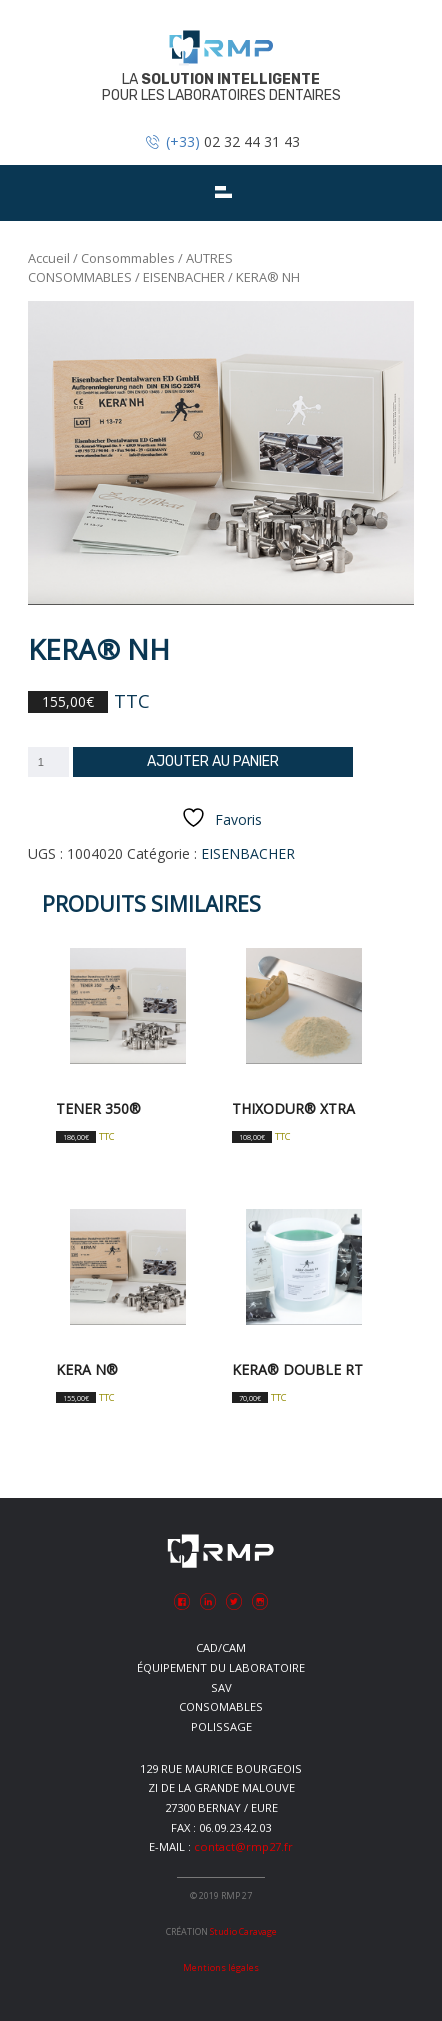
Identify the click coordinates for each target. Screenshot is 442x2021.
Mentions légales (221, 1967)
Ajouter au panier (213, 761)
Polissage (221, 1726)
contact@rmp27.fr (243, 1846)
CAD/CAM (221, 1647)
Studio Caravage (243, 1931)
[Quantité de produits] (48, 762)
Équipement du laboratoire (221, 1667)
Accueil (49, 258)
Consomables (221, 1706)
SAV (221, 1687)
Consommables (128, 258)
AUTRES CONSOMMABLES (130, 268)
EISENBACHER (184, 277)
